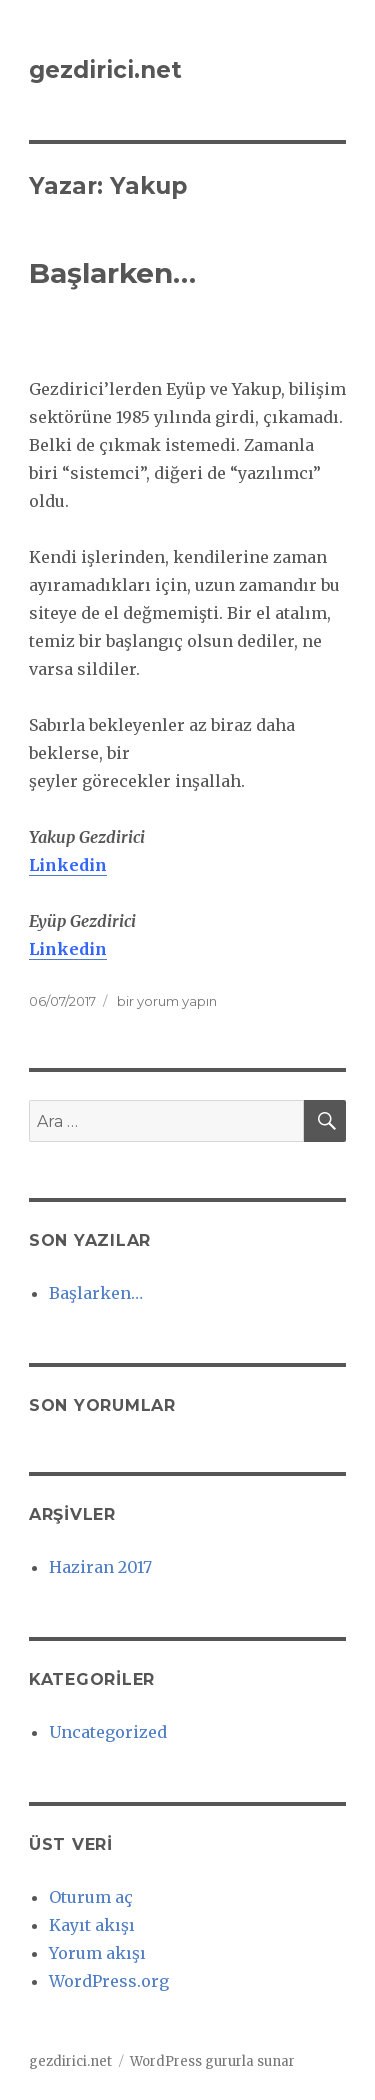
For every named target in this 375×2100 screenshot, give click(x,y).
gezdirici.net (105, 70)
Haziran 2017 (100, 1567)
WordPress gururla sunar (212, 2061)
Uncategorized (108, 1732)
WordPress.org (109, 1981)
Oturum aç (91, 1897)
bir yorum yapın (165, 1001)
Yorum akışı (97, 1953)
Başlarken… (112, 273)
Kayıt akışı (92, 1925)
